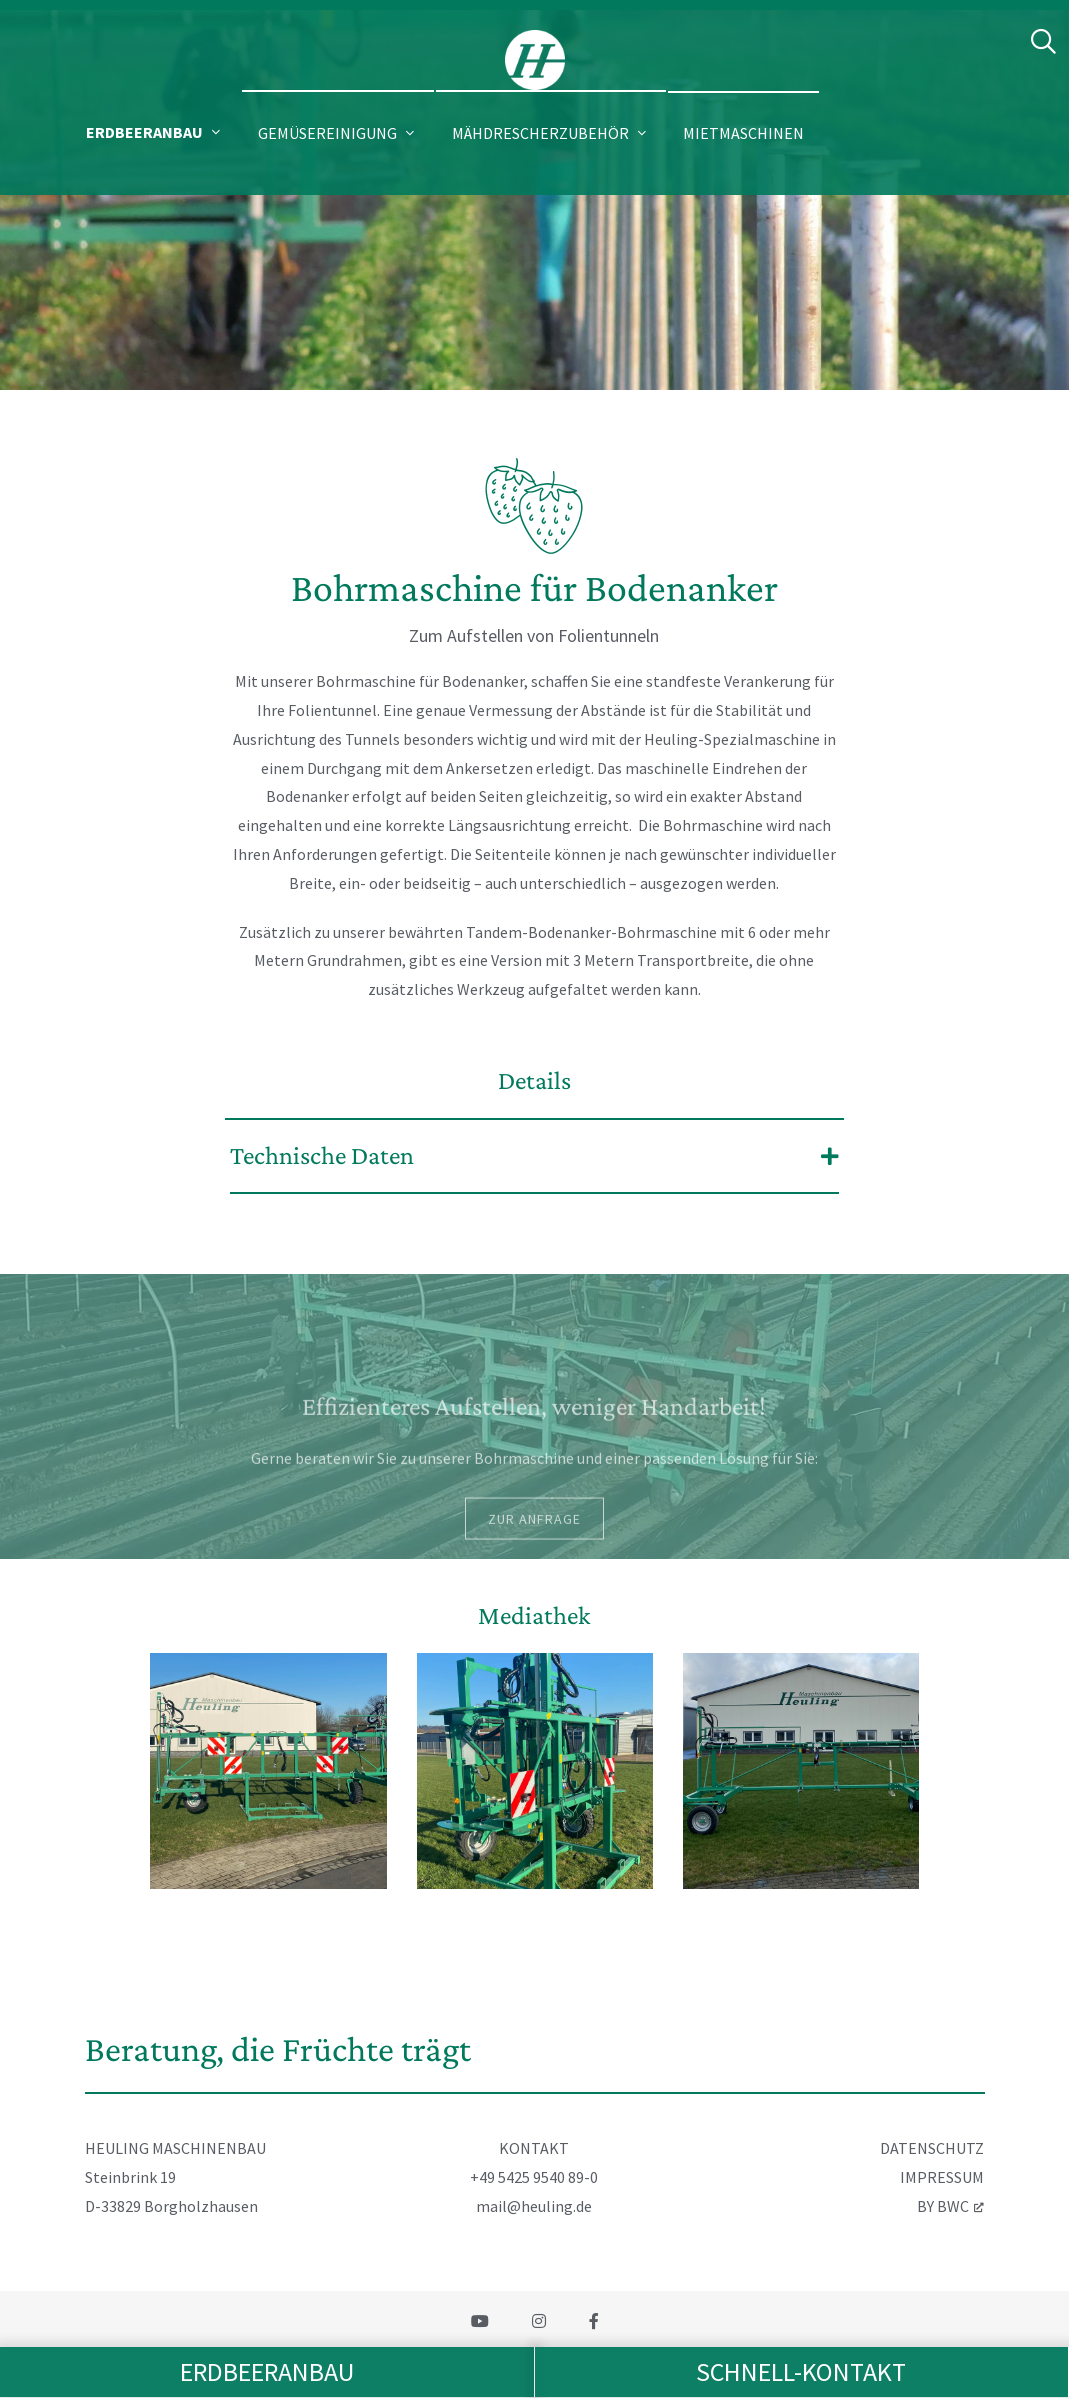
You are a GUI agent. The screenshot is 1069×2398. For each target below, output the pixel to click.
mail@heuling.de (534, 2206)
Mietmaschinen (743, 133)
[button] (155, 132)
